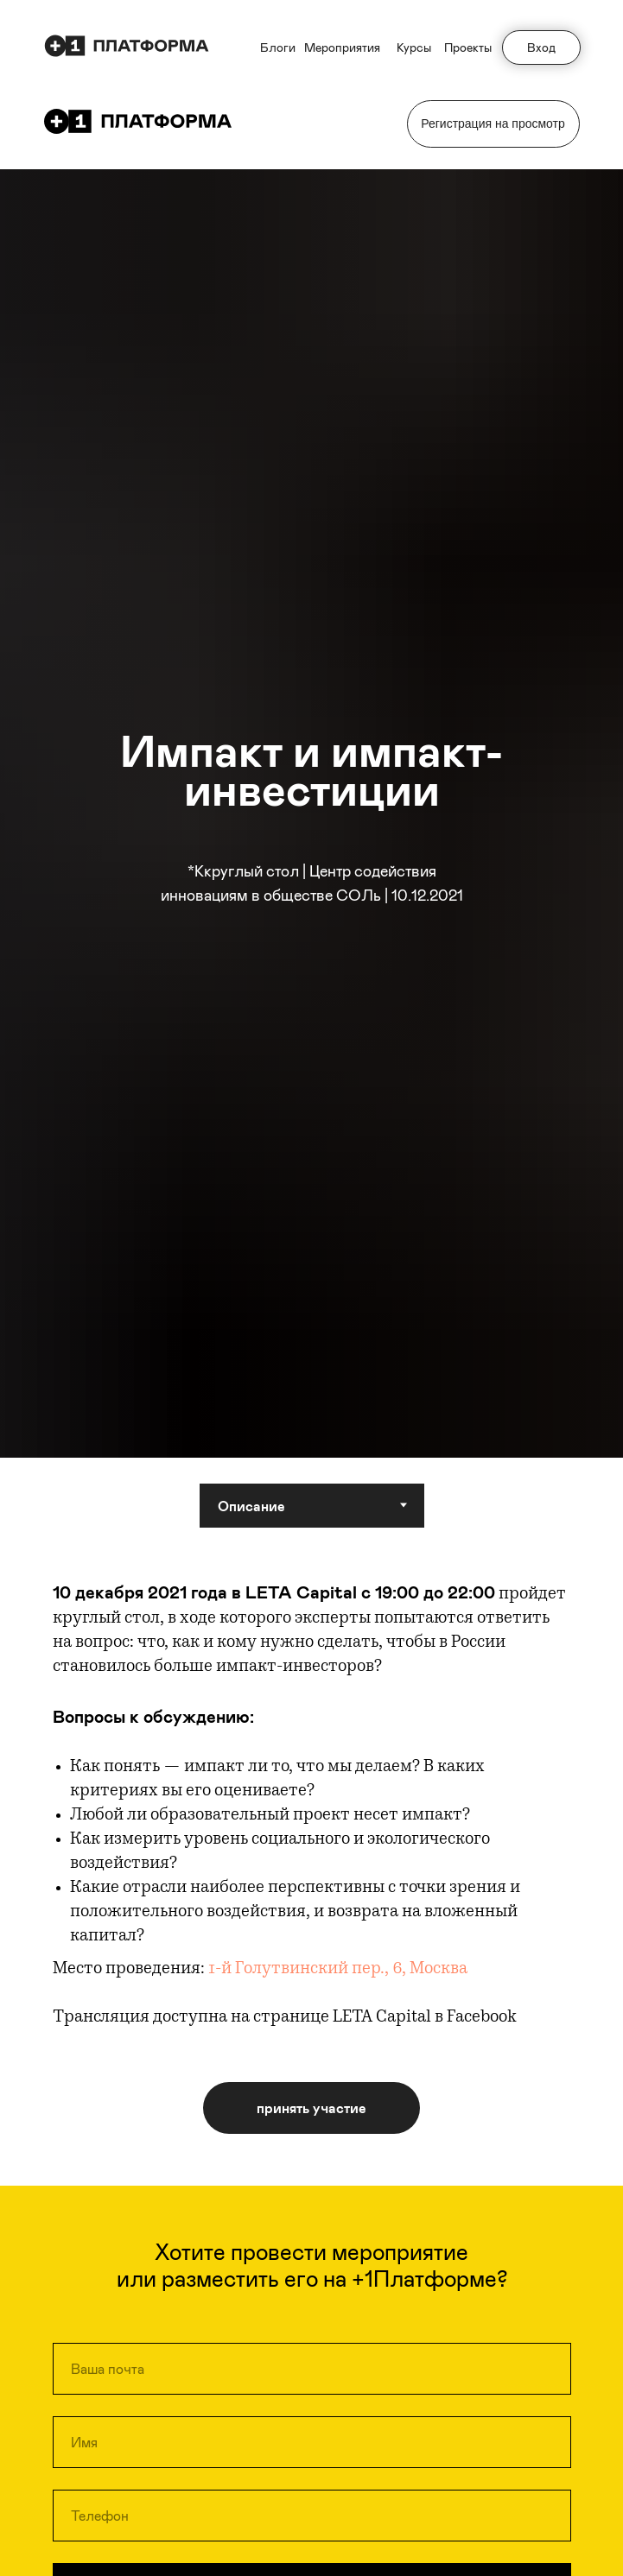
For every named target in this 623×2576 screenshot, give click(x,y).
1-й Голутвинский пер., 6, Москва (337, 1969)
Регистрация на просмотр (493, 123)
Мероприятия (342, 47)
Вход (541, 47)
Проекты (468, 47)
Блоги (278, 47)
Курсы (414, 47)
